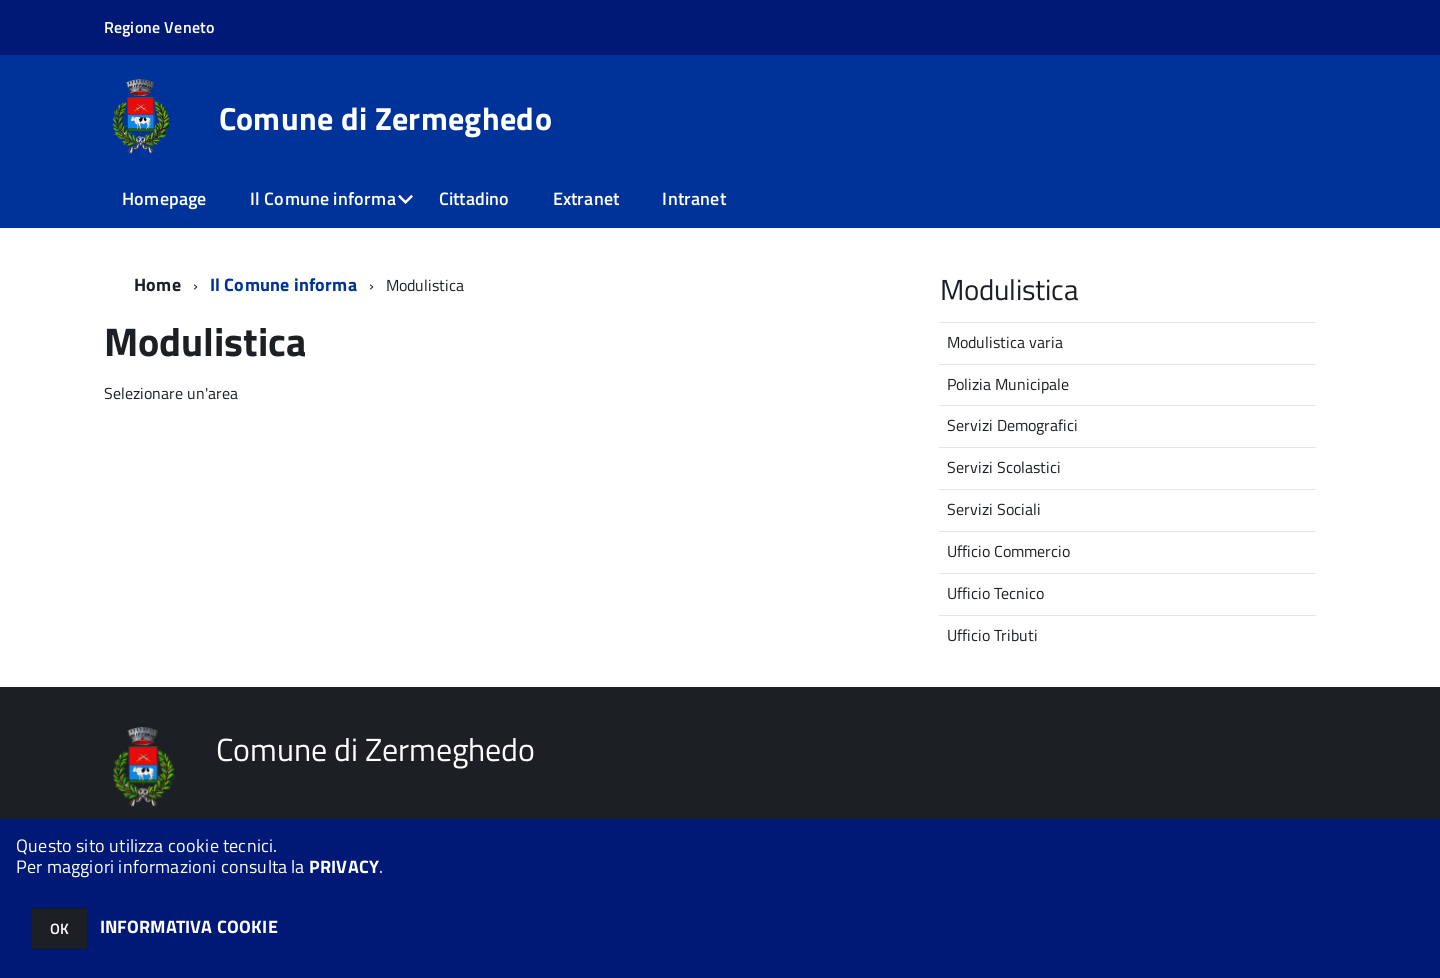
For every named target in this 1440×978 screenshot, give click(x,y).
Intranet (693, 198)
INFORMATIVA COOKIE (189, 926)
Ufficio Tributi (992, 635)
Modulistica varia (1005, 342)
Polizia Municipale (1008, 384)
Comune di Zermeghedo (385, 118)
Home (157, 284)
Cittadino (474, 198)
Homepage (164, 198)
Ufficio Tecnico (995, 593)
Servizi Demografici (1012, 425)
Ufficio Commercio (1008, 551)
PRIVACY (344, 866)
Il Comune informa (323, 198)
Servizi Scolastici (1004, 467)
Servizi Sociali (994, 509)
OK (59, 928)
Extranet (586, 198)
